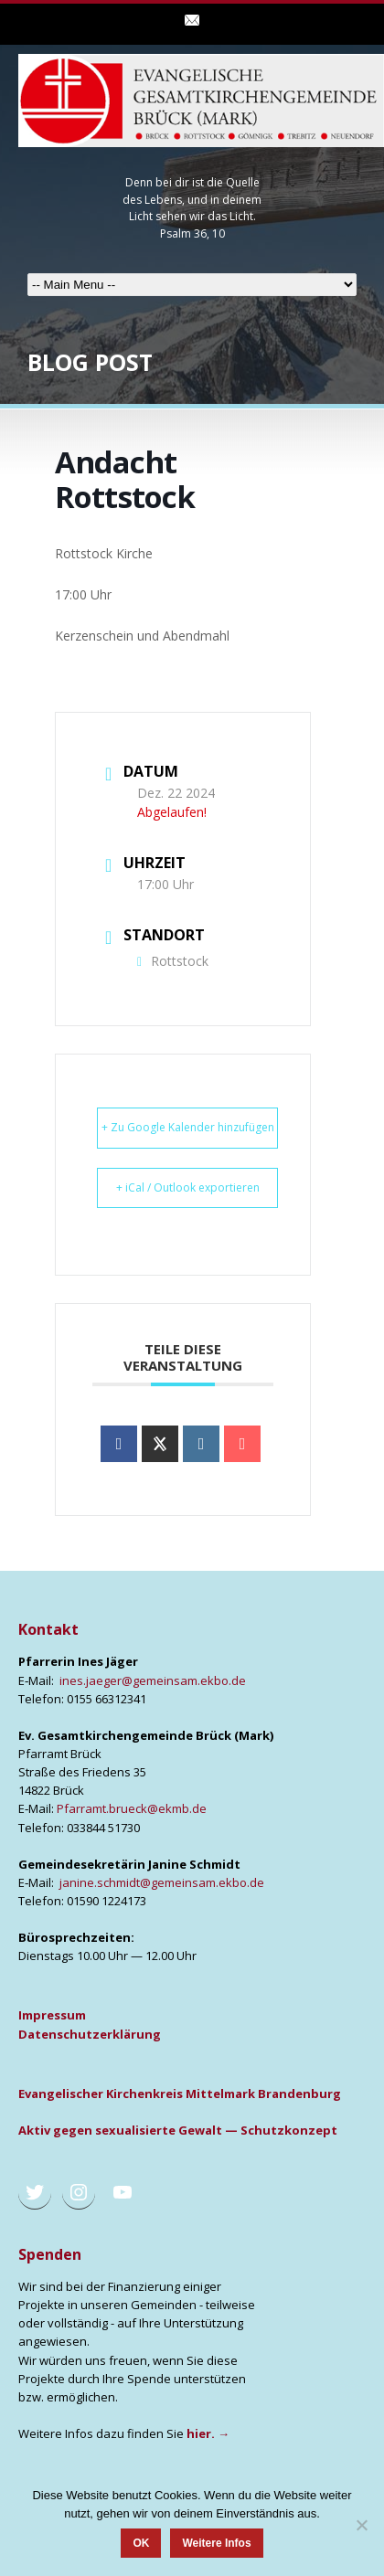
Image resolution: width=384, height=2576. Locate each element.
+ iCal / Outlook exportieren (188, 1187)
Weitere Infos (216, 2543)
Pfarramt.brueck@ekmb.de (132, 1808)
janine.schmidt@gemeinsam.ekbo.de (161, 1882)
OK (141, 2543)
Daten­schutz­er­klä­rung (89, 2034)
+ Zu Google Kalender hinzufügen (187, 1127)
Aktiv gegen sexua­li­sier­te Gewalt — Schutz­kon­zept (177, 2130)
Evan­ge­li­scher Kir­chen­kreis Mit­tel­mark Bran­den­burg (179, 2093)
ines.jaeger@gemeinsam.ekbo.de (152, 1680)
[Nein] (361, 2525)
